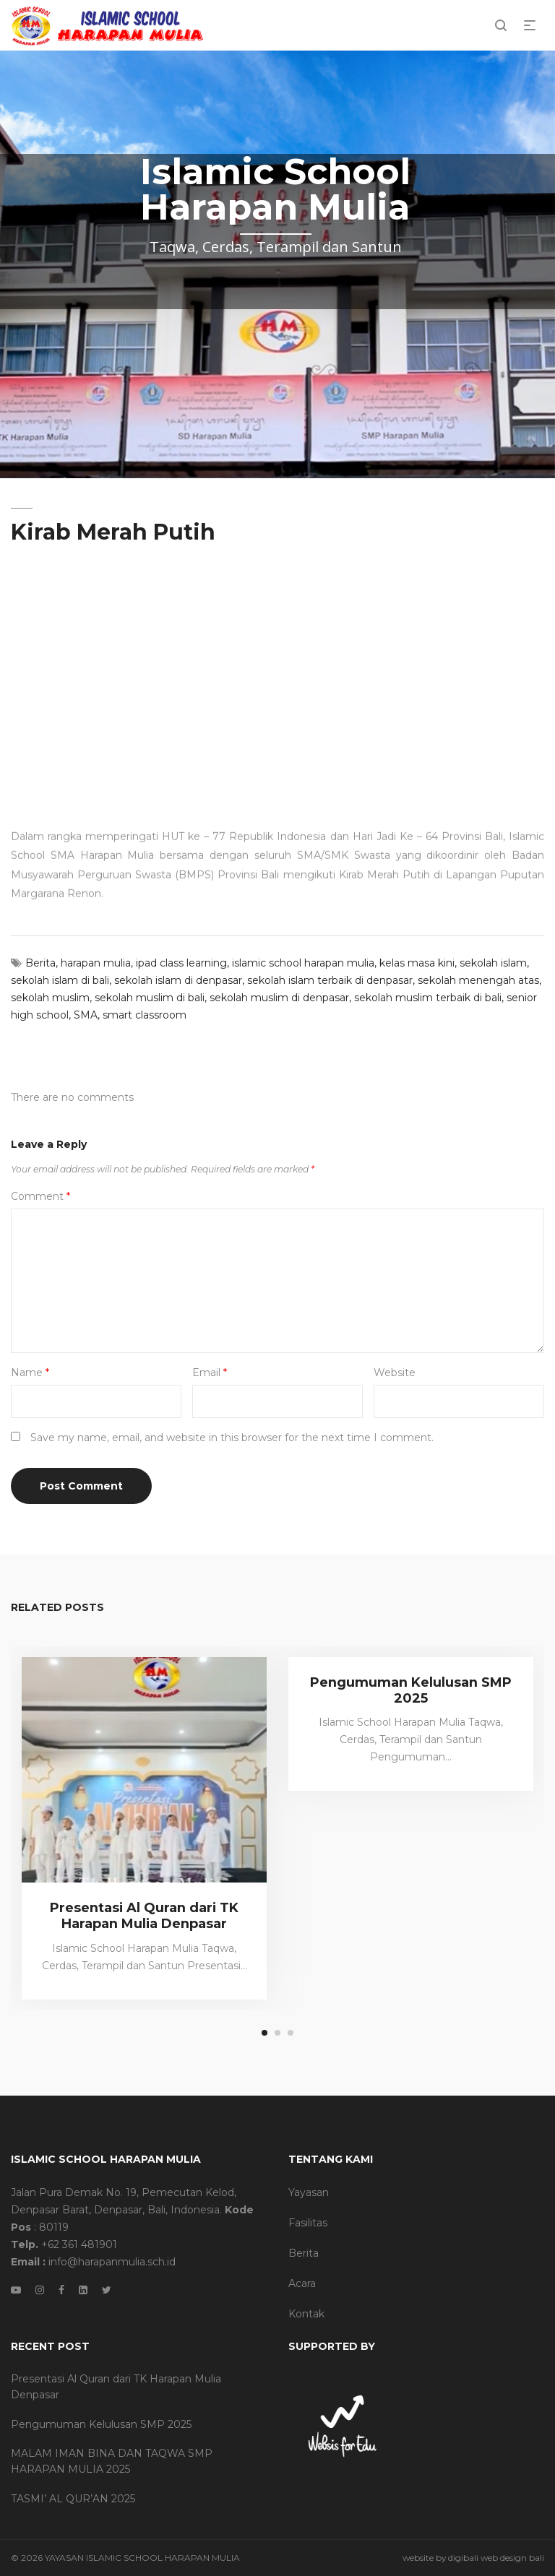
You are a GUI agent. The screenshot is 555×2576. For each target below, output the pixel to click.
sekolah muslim (50, 997)
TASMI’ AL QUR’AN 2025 (73, 2498)
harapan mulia (96, 962)
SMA (86, 1014)
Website (395, 1372)
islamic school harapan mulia (303, 962)
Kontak (306, 2313)
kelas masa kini (417, 962)
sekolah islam (493, 962)
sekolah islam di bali (60, 980)
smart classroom (144, 1014)
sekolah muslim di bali (150, 997)
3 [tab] (290, 2033)
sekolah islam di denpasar (178, 980)
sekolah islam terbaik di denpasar (330, 980)
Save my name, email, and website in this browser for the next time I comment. (232, 1437)
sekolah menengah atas (478, 980)
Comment (40, 1196)
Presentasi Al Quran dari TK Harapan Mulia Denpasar (144, 1916)
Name (30, 1372)
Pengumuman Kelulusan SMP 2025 (411, 1690)
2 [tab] (277, 2033)
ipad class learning (181, 962)
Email (209, 1372)
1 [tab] (264, 2033)
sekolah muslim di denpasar (279, 997)
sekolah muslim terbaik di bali (428, 997)
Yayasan (308, 2192)
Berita (40, 962)
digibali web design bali (496, 2557)
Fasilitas (307, 2222)
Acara (302, 2283)
